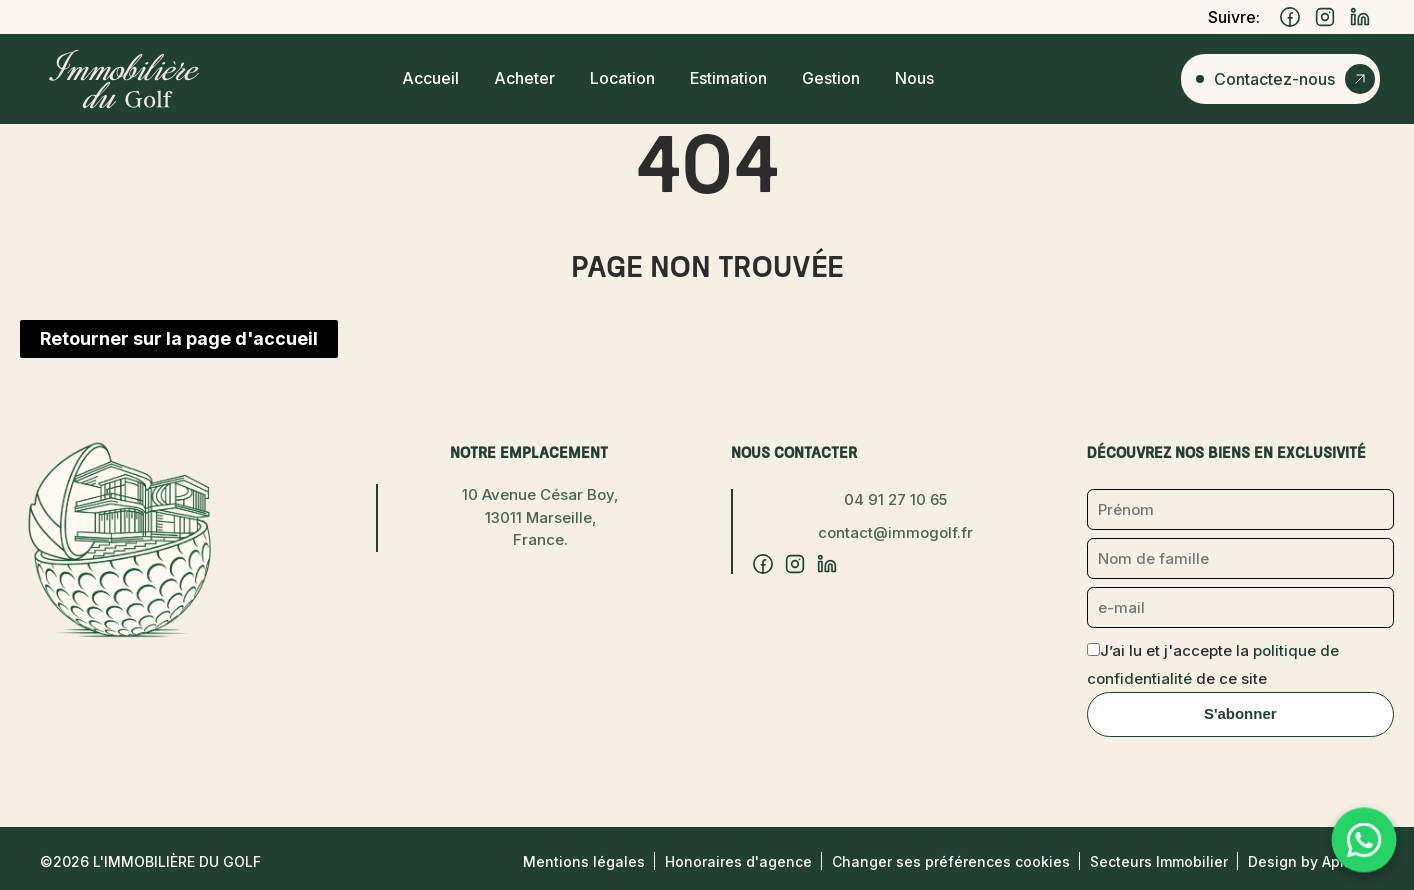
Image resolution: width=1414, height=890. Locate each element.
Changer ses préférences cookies (951, 861)
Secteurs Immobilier (1159, 861)
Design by (1311, 861)
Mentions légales (584, 861)
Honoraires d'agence (738, 861)
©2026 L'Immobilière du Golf (150, 861)
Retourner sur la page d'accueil (179, 338)
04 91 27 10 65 (895, 499)
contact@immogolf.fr (895, 532)
